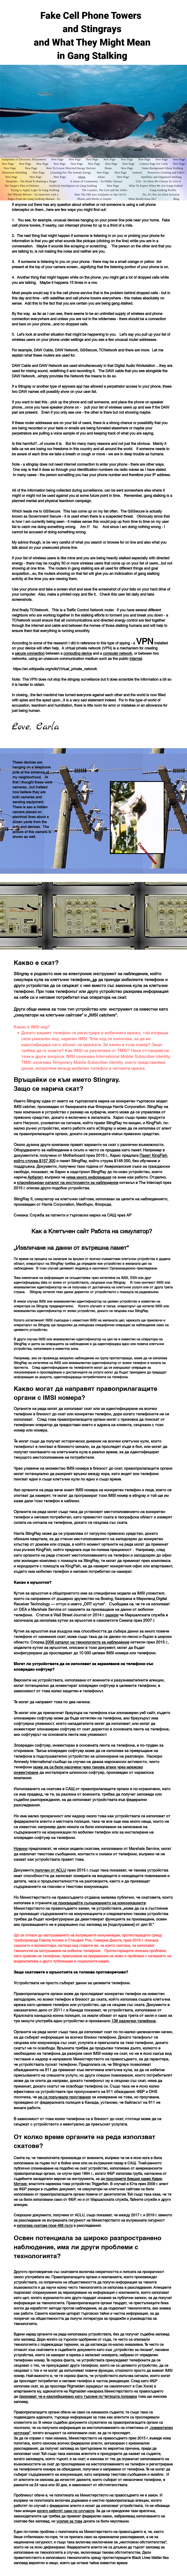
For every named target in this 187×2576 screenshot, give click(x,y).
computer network (117, 653)
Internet (135, 659)
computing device (77, 653)
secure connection (30, 653)
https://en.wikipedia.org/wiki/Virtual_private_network (55, 669)
